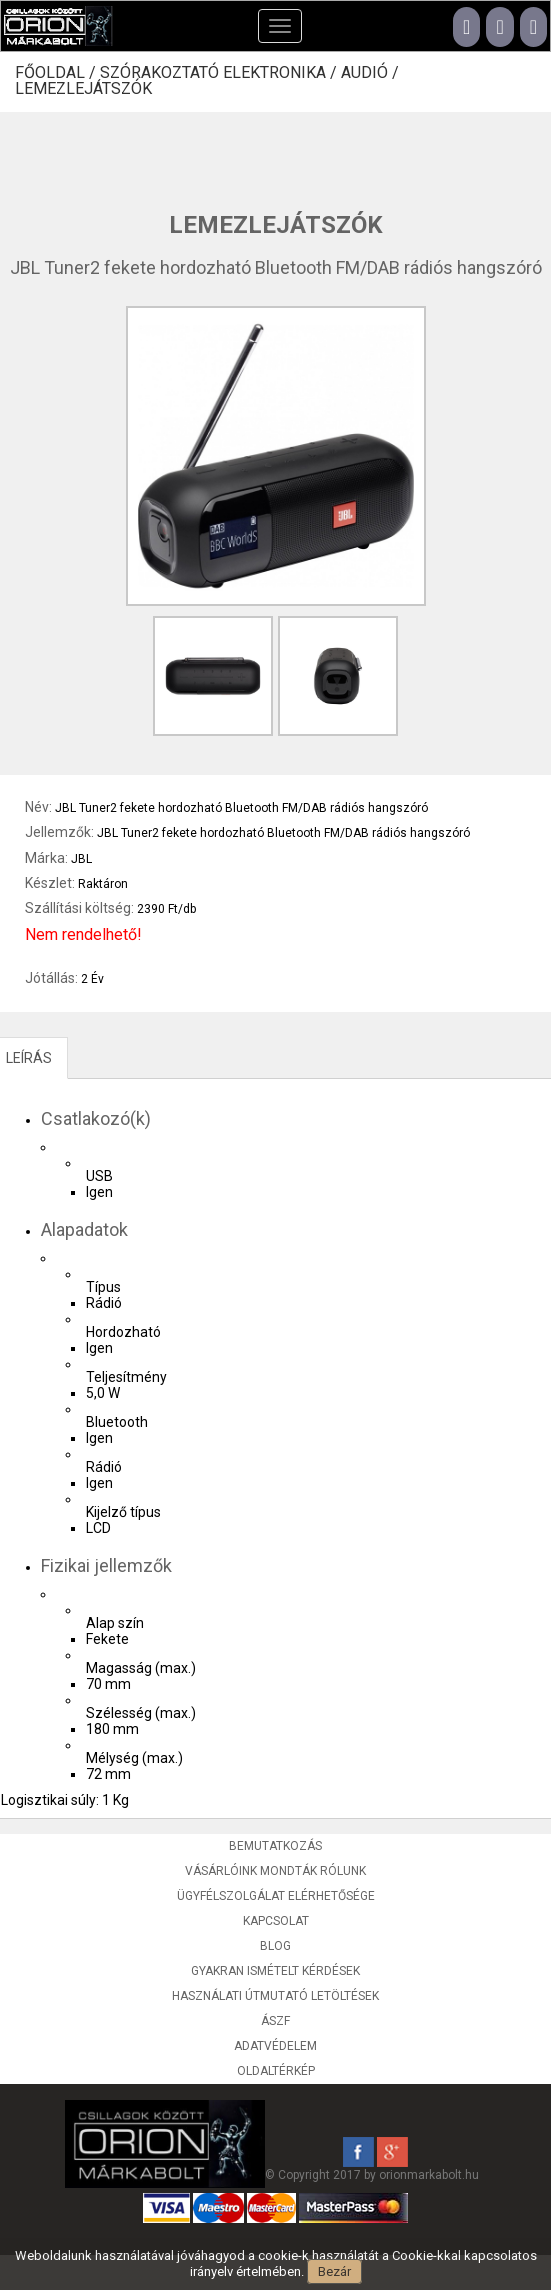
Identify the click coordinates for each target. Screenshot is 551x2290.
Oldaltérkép (276, 2071)
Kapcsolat (276, 1921)
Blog (275, 1946)
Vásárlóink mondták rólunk (275, 1871)
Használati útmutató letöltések (275, 1996)
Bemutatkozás (275, 1846)
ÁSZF (275, 2021)
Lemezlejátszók (83, 89)
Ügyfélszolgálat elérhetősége (276, 1896)
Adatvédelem (275, 2046)
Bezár (334, 2271)
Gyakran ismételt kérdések (275, 1971)
